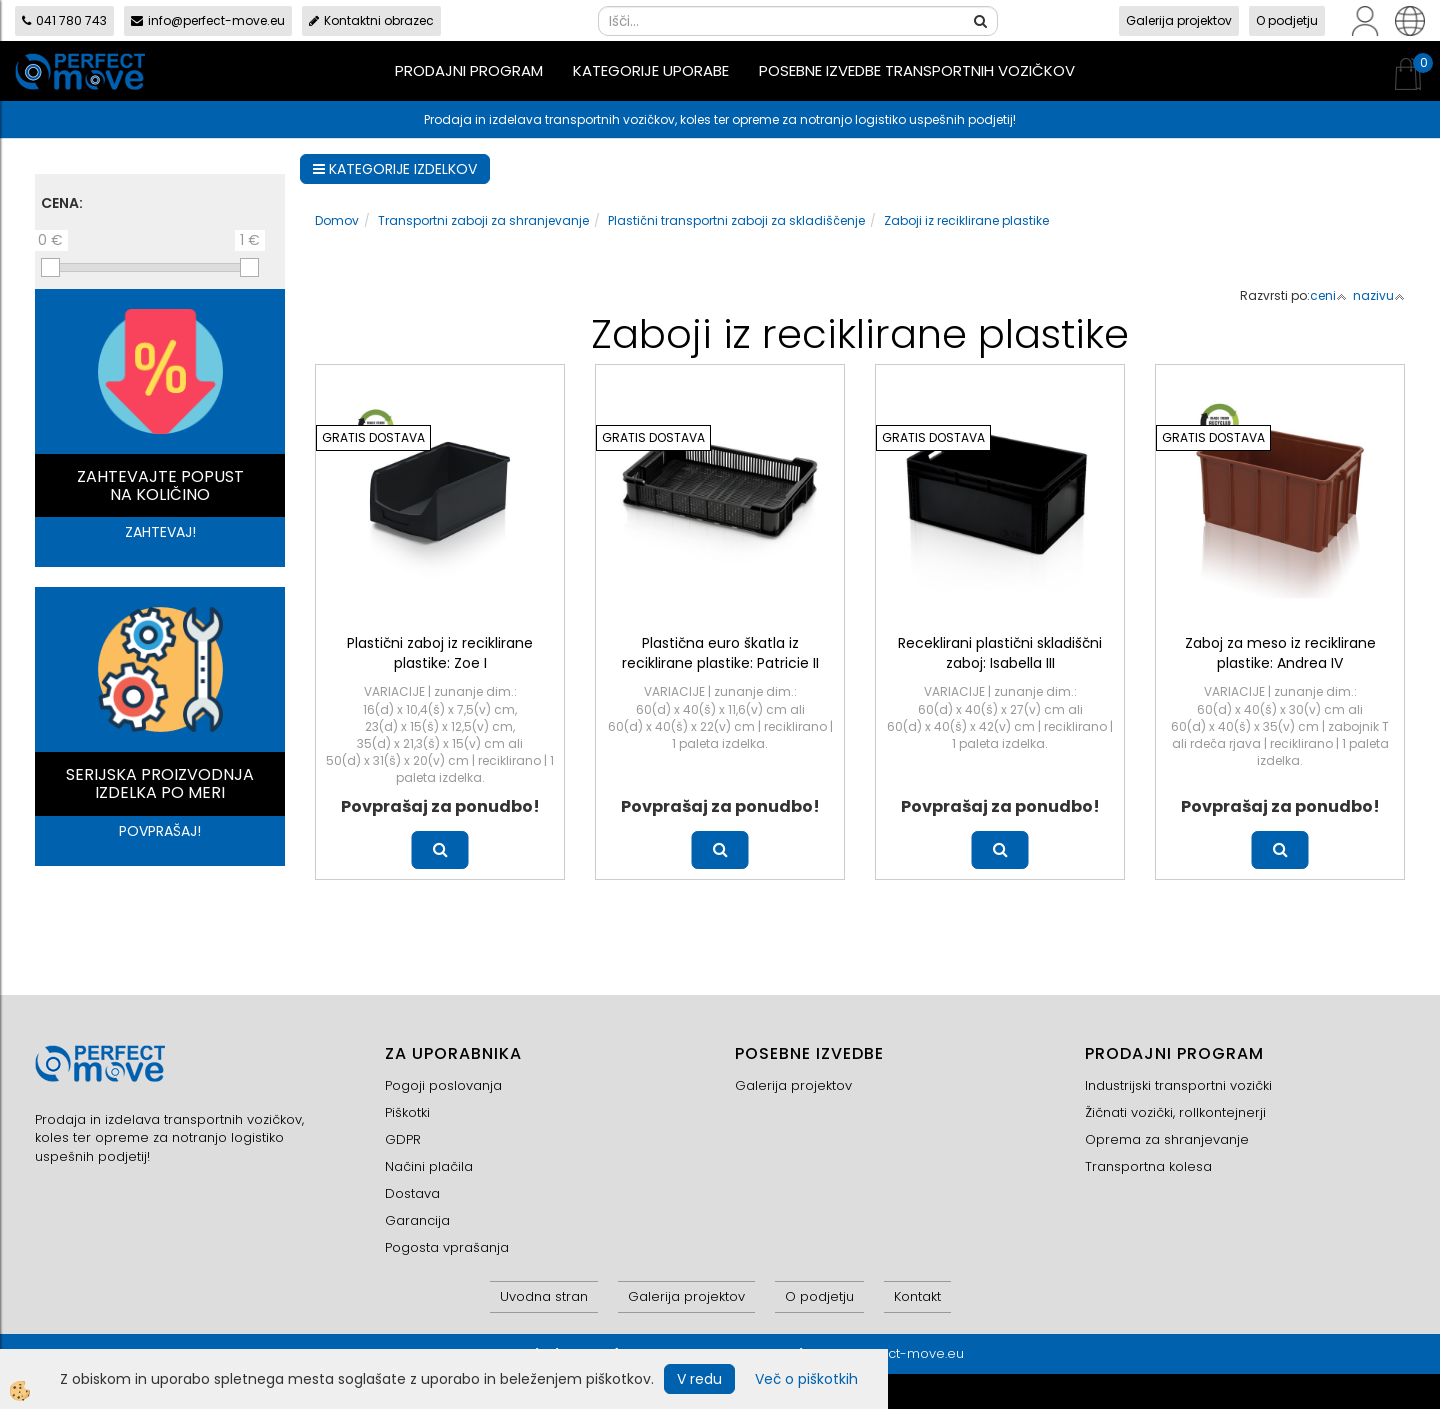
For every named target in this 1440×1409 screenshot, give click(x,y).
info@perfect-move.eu (208, 20)
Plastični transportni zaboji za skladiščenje (736, 220)
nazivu (1379, 295)
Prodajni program (469, 70)
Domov (337, 220)
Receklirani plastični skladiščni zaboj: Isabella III (1000, 653)
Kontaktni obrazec (371, 20)
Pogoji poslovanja (443, 1085)
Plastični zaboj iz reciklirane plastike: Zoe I (440, 653)
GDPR (403, 1139)
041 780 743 (64, 20)
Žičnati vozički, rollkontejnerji (1175, 1112)
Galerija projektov (1179, 20)
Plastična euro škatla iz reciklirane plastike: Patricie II (720, 653)
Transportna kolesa (1148, 1166)
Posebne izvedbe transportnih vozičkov (917, 70)
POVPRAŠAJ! (160, 831)
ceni (1328, 295)
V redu (699, 1379)
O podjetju (1287, 20)
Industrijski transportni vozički (1178, 1085)
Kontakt (917, 1296)
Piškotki (407, 1112)
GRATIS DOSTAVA (373, 437)
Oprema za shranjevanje (1167, 1139)
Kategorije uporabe (651, 70)
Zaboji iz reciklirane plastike (966, 220)
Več (440, 850)
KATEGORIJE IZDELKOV (395, 169)
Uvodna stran (544, 1296)
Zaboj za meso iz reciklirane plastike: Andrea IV (1280, 653)
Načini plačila (429, 1166)
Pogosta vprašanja (447, 1247)
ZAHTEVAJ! (160, 532)
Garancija (417, 1220)
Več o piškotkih (806, 1379)
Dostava (412, 1193)
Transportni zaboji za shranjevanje (483, 220)
